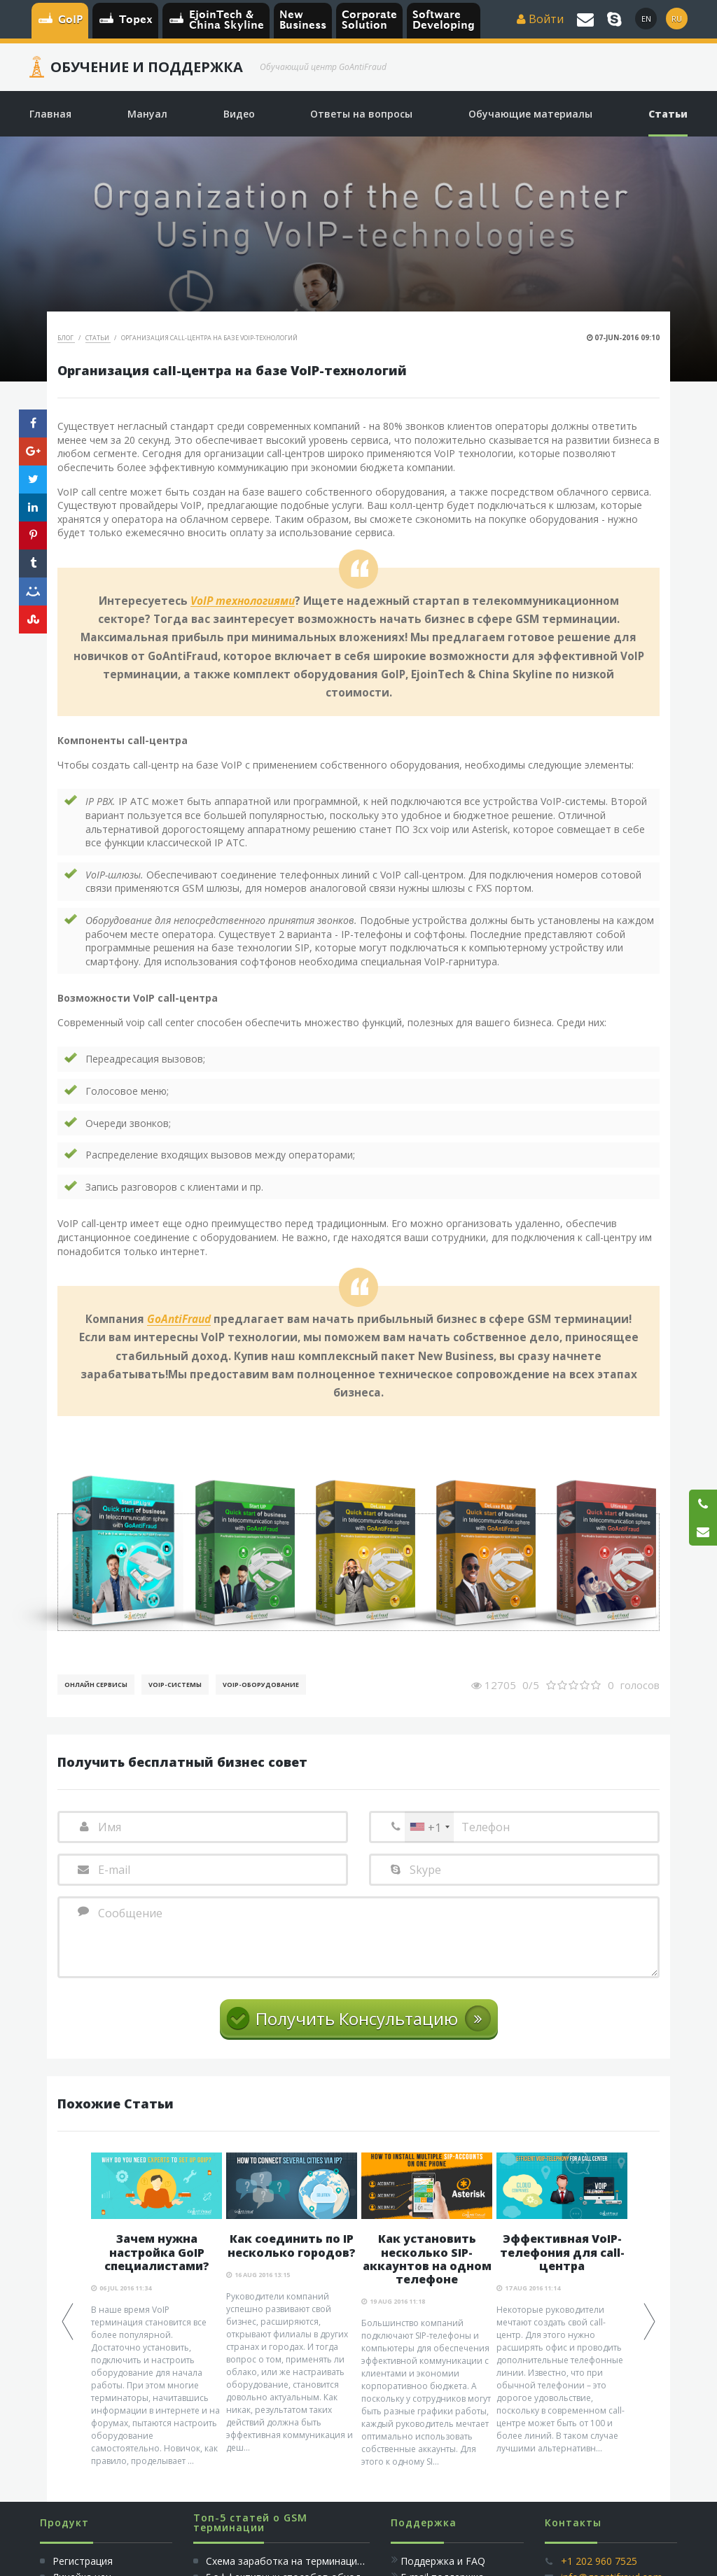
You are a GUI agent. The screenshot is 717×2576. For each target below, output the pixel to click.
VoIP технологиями (242, 601)
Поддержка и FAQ (443, 2561)
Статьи (98, 337)
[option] (156, 2310)
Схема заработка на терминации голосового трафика (335, 2561)
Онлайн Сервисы (95, 1684)
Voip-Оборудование (261, 1684)
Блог (66, 337)
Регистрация (81, 2561)
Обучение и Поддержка (146, 67)
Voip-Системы (175, 1684)
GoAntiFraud (179, 1319)
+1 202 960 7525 (599, 2561)
